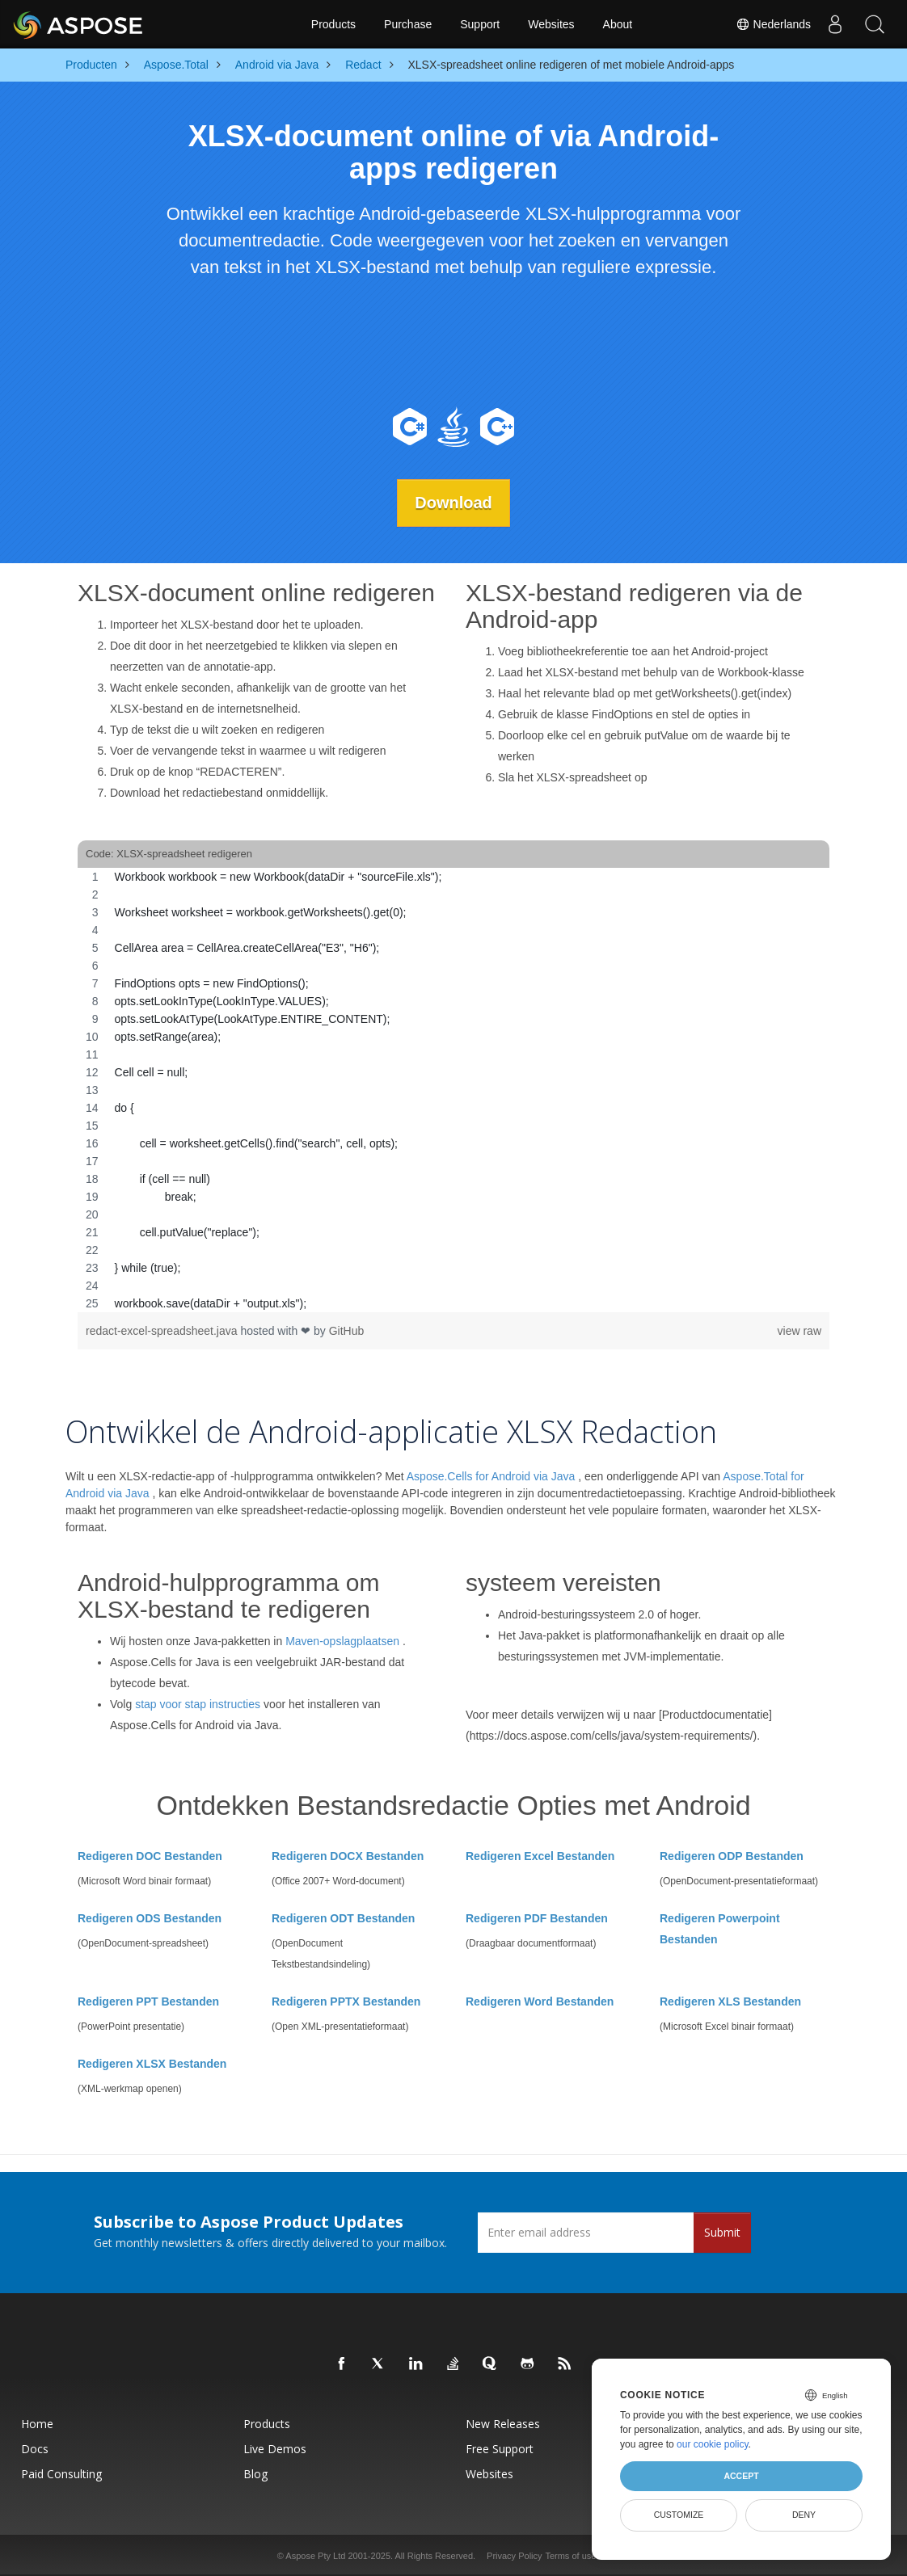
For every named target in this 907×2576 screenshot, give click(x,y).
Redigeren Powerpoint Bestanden (720, 1928)
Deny (804, 2514)
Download (453, 502)
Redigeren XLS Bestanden (730, 2000)
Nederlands (773, 24)
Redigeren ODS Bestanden (149, 1917)
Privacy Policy (514, 2555)
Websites (551, 24)
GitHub (347, 1330)
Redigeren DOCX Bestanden (348, 1855)
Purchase (408, 24)
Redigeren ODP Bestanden (732, 1855)
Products (333, 24)
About (618, 24)
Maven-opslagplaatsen (342, 1641)
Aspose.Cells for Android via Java (491, 1476)
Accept (740, 2476)
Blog (255, 2473)
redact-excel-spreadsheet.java (163, 1330)
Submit (722, 2231)
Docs (35, 2448)
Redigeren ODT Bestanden (343, 1917)
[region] (453, 1090)
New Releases (503, 2423)
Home (37, 2423)
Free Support (500, 2448)
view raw (799, 1330)
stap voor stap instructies (197, 1704)
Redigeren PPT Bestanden (148, 2000)
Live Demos (274, 2448)
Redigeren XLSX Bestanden (152, 2062)
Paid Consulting (61, 2473)
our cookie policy (713, 2444)
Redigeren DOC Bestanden (150, 1855)
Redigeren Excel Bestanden (540, 1855)
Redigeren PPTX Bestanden (346, 2000)
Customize (679, 2514)
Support (480, 24)
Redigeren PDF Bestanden (537, 1917)
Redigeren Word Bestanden (540, 2000)
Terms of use (570, 2555)
